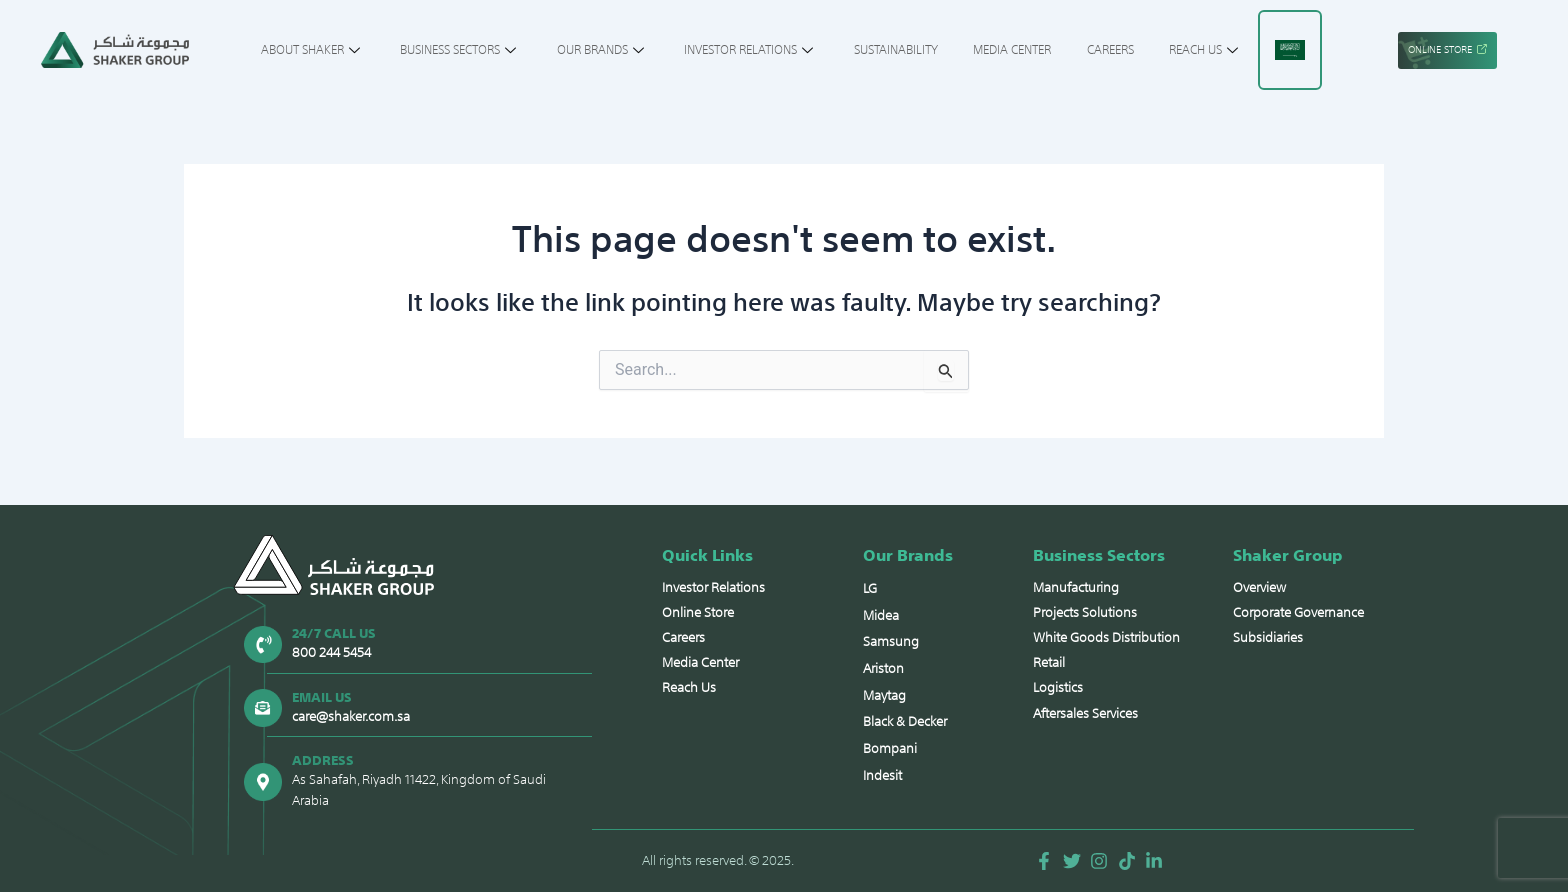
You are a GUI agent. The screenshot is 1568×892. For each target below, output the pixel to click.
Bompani (890, 748)
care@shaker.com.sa (350, 713)
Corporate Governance (1298, 610)
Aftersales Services (1085, 710)
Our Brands (611, 50)
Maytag (884, 694)
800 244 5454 (330, 649)
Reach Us (1173, 50)
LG (870, 586)
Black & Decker (905, 721)
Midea (881, 613)
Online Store (698, 610)
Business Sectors (477, 50)
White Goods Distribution (1106, 635)
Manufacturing (1076, 585)
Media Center (993, 50)
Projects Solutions (1085, 610)
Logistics (1058, 685)
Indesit (882, 775)
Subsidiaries (1268, 635)
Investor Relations (751, 50)
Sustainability (885, 50)
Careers (1084, 50)
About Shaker (338, 50)
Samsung (891, 640)
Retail (1049, 660)
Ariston (883, 667)
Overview (1259, 585)
